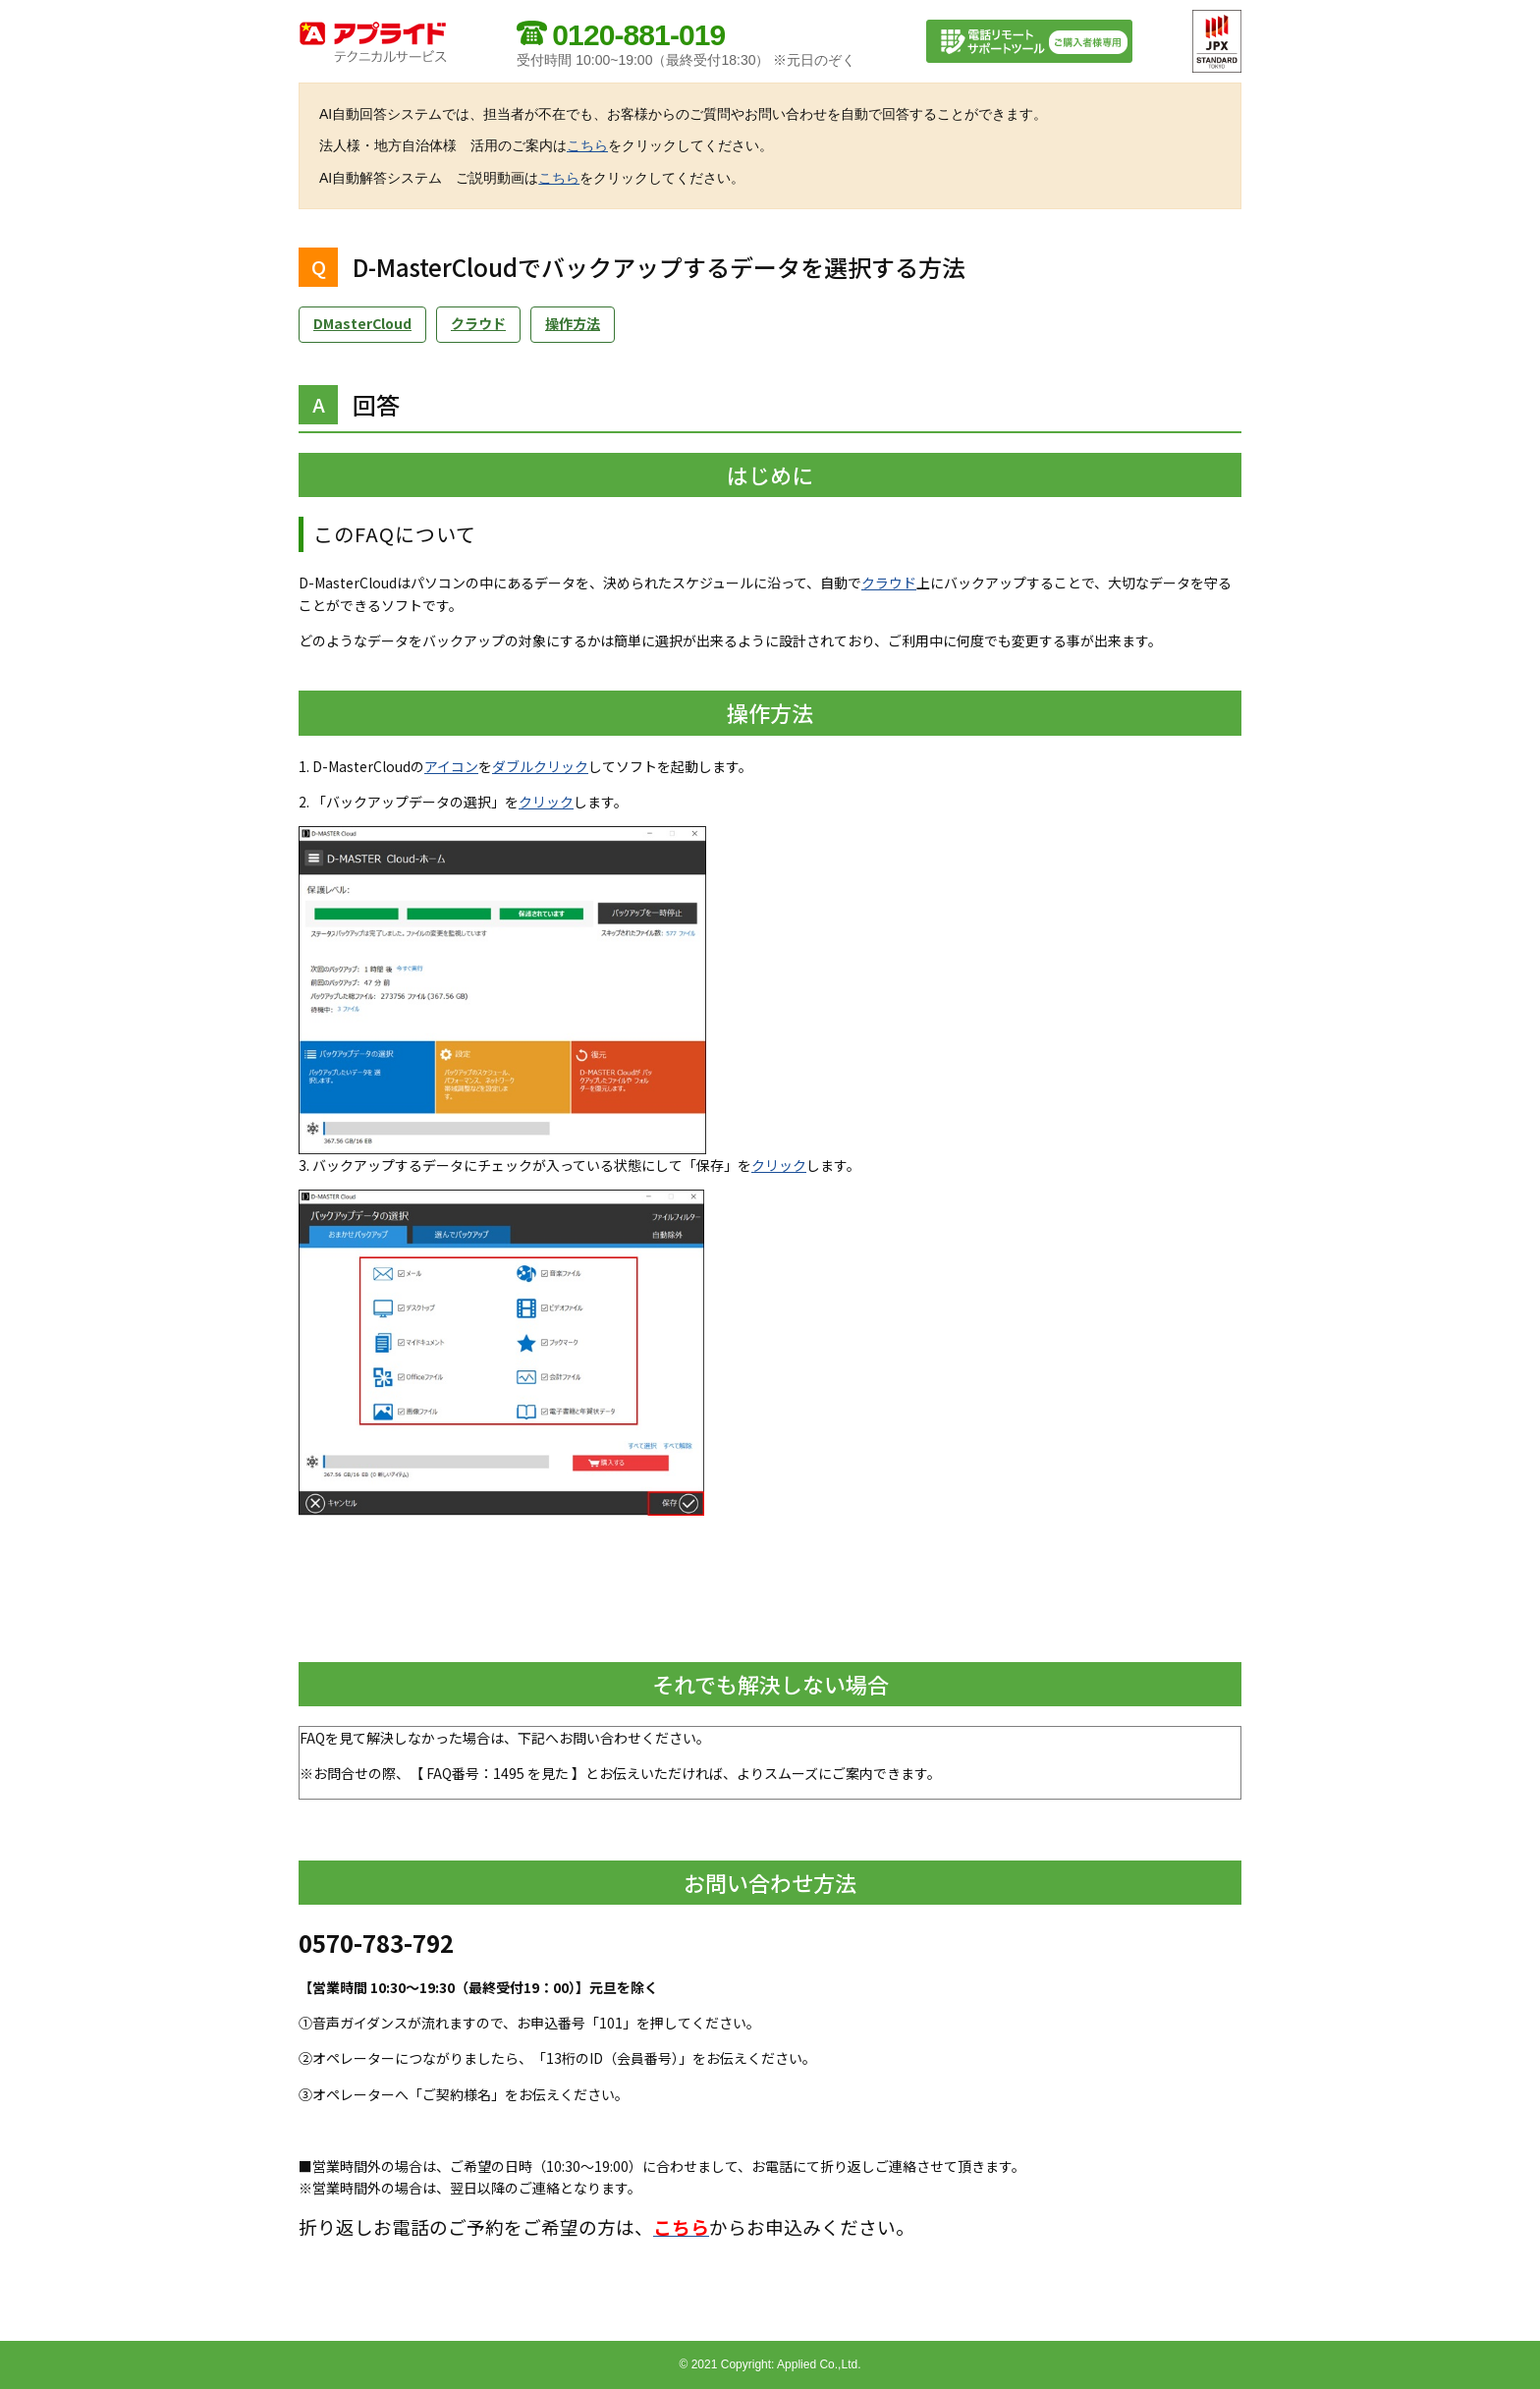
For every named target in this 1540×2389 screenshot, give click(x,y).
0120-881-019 (638, 35)
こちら (587, 145)
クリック (546, 801)
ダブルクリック (540, 766)
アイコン (451, 766)
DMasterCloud (362, 323)
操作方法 (572, 323)
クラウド (478, 323)
